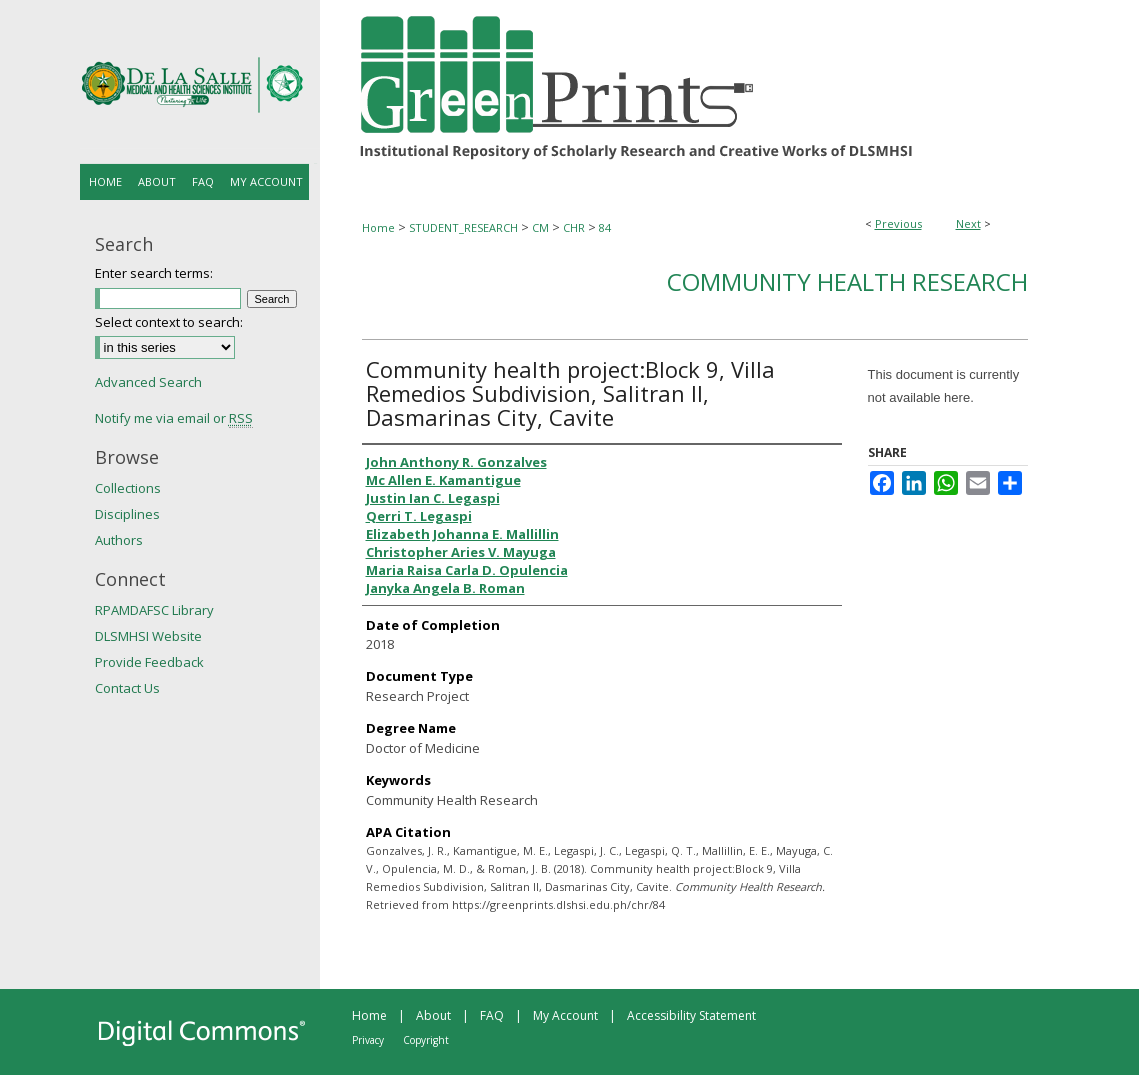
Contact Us (127, 688)
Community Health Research (847, 281)
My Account (565, 1015)
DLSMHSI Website (148, 636)
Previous (898, 223)
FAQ (492, 1015)
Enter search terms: (154, 273)
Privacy (368, 1040)
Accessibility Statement (691, 1015)
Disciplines (127, 514)
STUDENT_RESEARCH (463, 227)
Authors (119, 540)
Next (968, 223)
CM (540, 227)
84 (605, 227)
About (433, 1015)
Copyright (426, 1040)
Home (378, 227)
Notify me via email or (174, 418)
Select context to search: (169, 322)
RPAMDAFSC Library (154, 610)
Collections (128, 488)
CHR (574, 227)
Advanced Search (148, 382)
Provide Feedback (149, 662)
